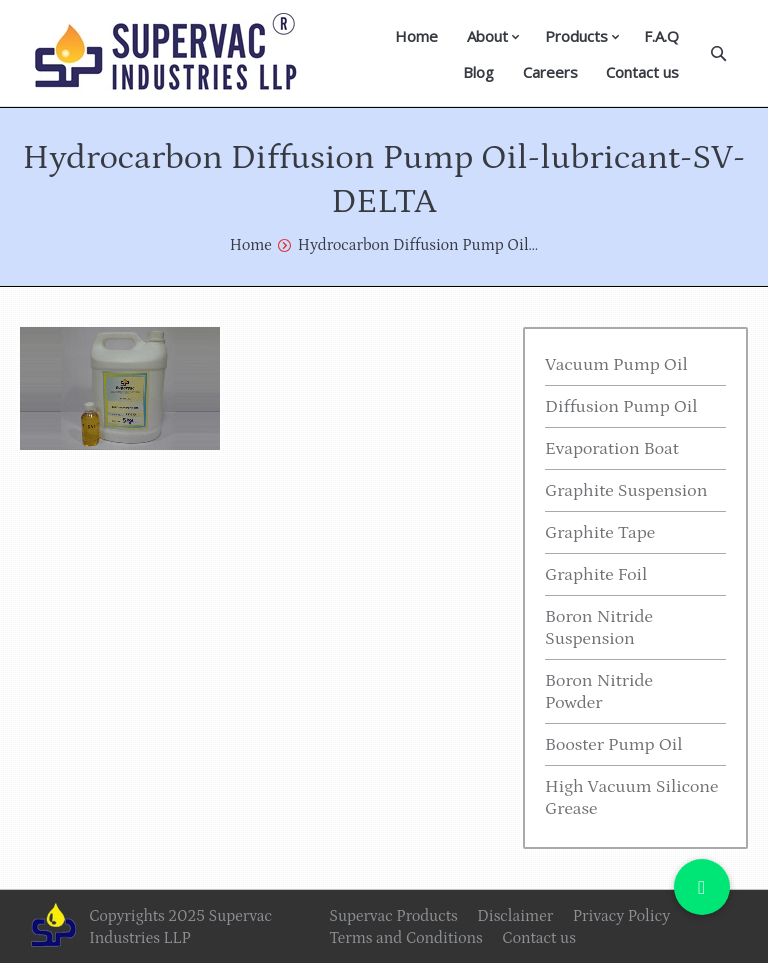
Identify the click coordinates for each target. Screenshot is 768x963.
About (487, 36)
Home (416, 36)
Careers (550, 72)
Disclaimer (515, 916)
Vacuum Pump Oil (616, 365)
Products (576, 36)
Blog (478, 72)
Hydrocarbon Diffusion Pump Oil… (418, 245)
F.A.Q (661, 36)
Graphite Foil (596, 575)
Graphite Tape (600, 533)
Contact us (642, 72)
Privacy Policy (621, 916)
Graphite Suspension (626, 491)
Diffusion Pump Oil (621, 407)
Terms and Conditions (406, 938)
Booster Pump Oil (614, 745)
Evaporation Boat (612, 449)
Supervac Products (393, 916)
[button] (702, 887)
